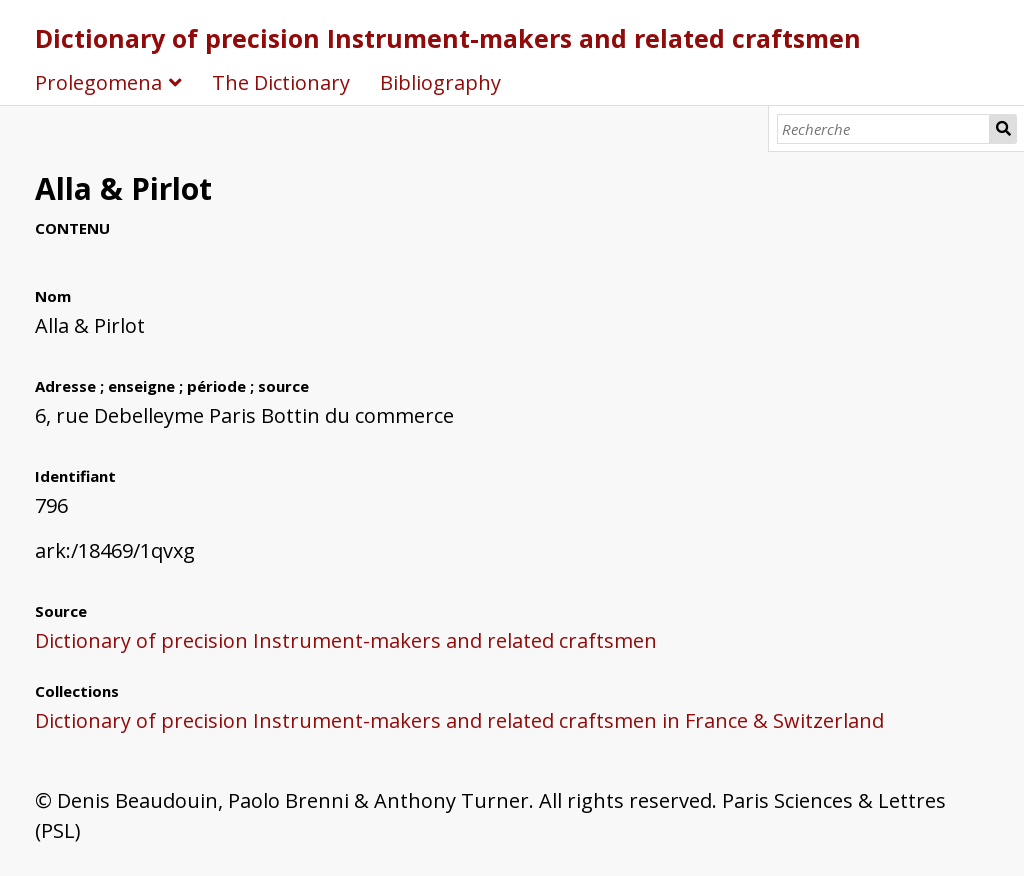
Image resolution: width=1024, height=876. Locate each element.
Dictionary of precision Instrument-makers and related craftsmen (448, 38)
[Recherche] (883, 129)
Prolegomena (98, 82)
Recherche (1003, 129)
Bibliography (440, 82)
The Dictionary (281, 82)
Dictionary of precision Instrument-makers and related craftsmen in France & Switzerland (459, 720)
